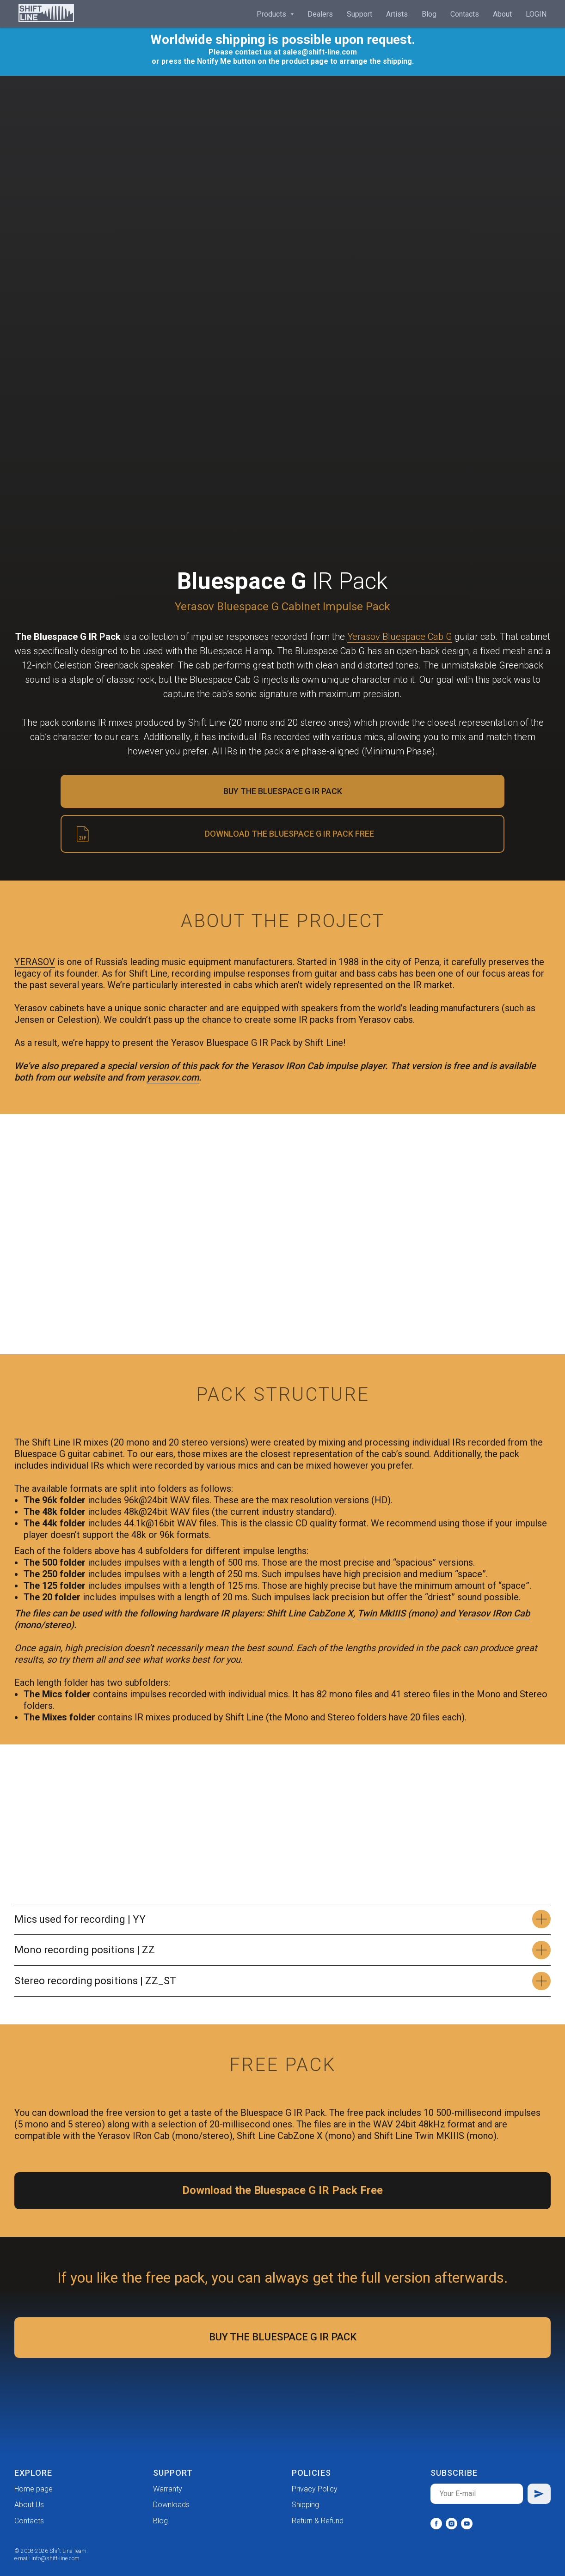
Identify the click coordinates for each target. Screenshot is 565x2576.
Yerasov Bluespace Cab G (399, 636)
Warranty (167, 2489)
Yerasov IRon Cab (493, 1613)
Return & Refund (318, 2520)
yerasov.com (173, 1077)
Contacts (464, 14)
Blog (429, 14)
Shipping (305, 2504)
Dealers (320, 14)
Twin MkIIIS (381, 1613)
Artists (397, 14)
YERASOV (34, 961)
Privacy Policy (315, 2489)
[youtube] (467, 2523)
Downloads (171, 2504)
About (502, 14)
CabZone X (330, 1613)
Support (359, 14)
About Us (29, 2504)
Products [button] (272, 14)
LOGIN (536, 14)
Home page (33, 2489)
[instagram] (451, 2523)
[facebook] (436, 2523)
